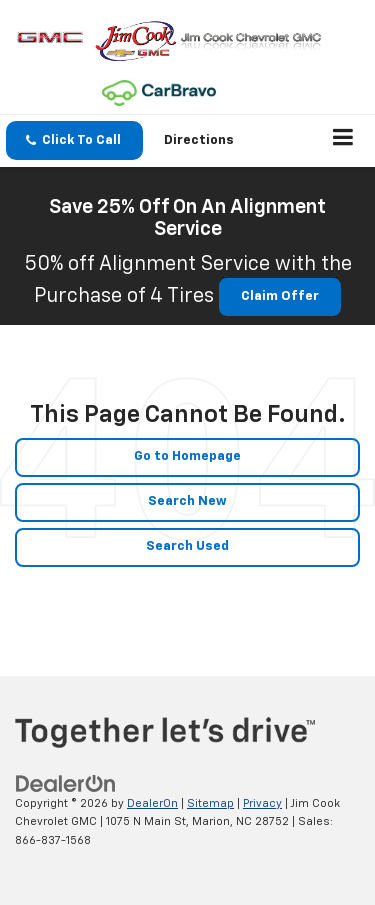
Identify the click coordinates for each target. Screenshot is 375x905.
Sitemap (210, 803)
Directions (199, 140)
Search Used (187, 546)
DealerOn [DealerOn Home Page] (152, 803)
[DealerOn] (66, 783)
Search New (187, 501)
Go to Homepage (187, 456)
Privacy (262, 803)
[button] (74, 140)
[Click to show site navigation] (343, 141)
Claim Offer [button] (280, 296)
